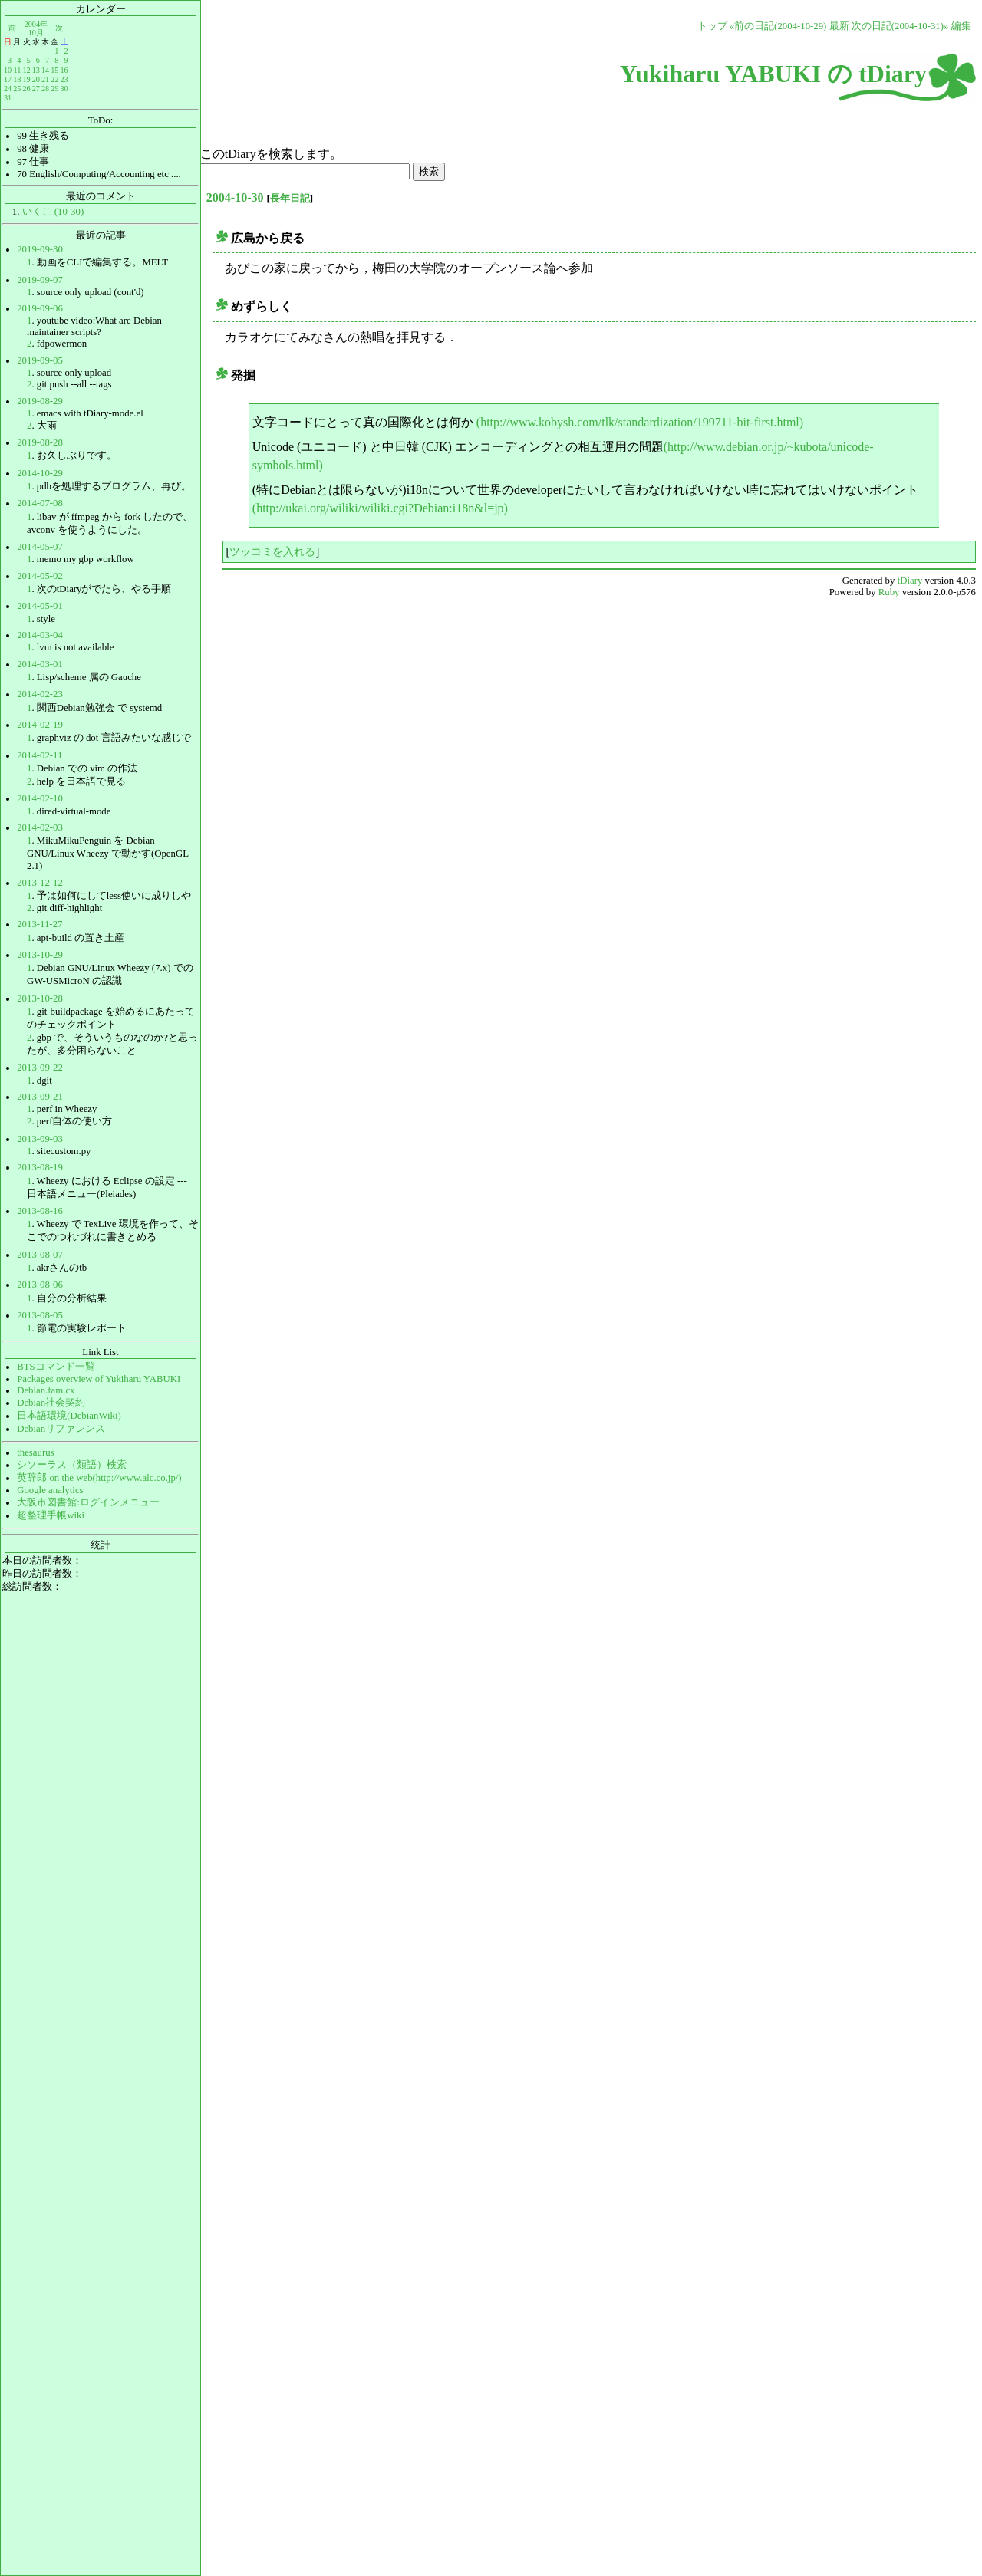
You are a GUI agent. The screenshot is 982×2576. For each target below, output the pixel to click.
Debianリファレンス (61, 1428)
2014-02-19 (40, 724)
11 (17, 70)
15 (54, 70)
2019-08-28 (40, 442)
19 (26, 79)
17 (8, 79)
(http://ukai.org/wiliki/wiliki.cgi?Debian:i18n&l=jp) (380, 508)
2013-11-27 (39, 924)
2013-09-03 (40, 1138)
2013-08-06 (40, 1284)
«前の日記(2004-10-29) (778, 26)
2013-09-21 (40, 1096)
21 (45, 79)
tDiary (910, 580)
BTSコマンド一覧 (55, 1366)
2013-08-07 (40, 1254)
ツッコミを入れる (272, 551)
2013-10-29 (40, 954)
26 (26, 88)
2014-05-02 (40, 576)
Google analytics (50, 1490)
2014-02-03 (40, 827)
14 (45, 70)
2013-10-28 (40, 998)
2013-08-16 (40, 1211)
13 (36, 70)
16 (64, 70)
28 (45, 88)
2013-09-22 (40, 1067)
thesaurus (35, 1452)
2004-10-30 (235, 197)
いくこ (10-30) (53, 211)
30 (64, 88)
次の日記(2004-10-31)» (900, 26)
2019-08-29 (40, 401)
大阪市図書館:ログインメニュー (88, 1502)
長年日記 (290, 198)
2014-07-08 (40, 503)
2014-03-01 (40, 664)
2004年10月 (36, 28)
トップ (712, 26)
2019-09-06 (40, 308)
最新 (839, 26)
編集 (961, 26)
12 (26, 70)
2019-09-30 (40, 249)
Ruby (889, 592)
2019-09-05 (40, 360)
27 (36, 88)
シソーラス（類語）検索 (72, 1464)
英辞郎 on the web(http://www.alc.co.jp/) (99, 1477)
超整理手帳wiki (50, 1515)
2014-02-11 (39, 755)
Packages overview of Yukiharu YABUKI (98, 1379)
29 (54, 88)
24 (8, 88)
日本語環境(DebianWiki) (69, 1415)
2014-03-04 (40, 635)
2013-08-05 (40, 1315)
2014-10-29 (40, 473)
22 (54, 79)
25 (17, 88)
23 (64, 79)
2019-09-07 (40, 280)
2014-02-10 (40, 798)
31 (8, 98)
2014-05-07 (40, 546)
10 (8, 70)
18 (17, 79)
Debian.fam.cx (45, 1390)
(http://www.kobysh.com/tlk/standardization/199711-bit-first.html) (639, 422)
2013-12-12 (40, 882)
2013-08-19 (40, 1167)
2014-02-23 (40, 694)
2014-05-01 (40, 605)
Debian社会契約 (51, 1402)
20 (36, 79)
